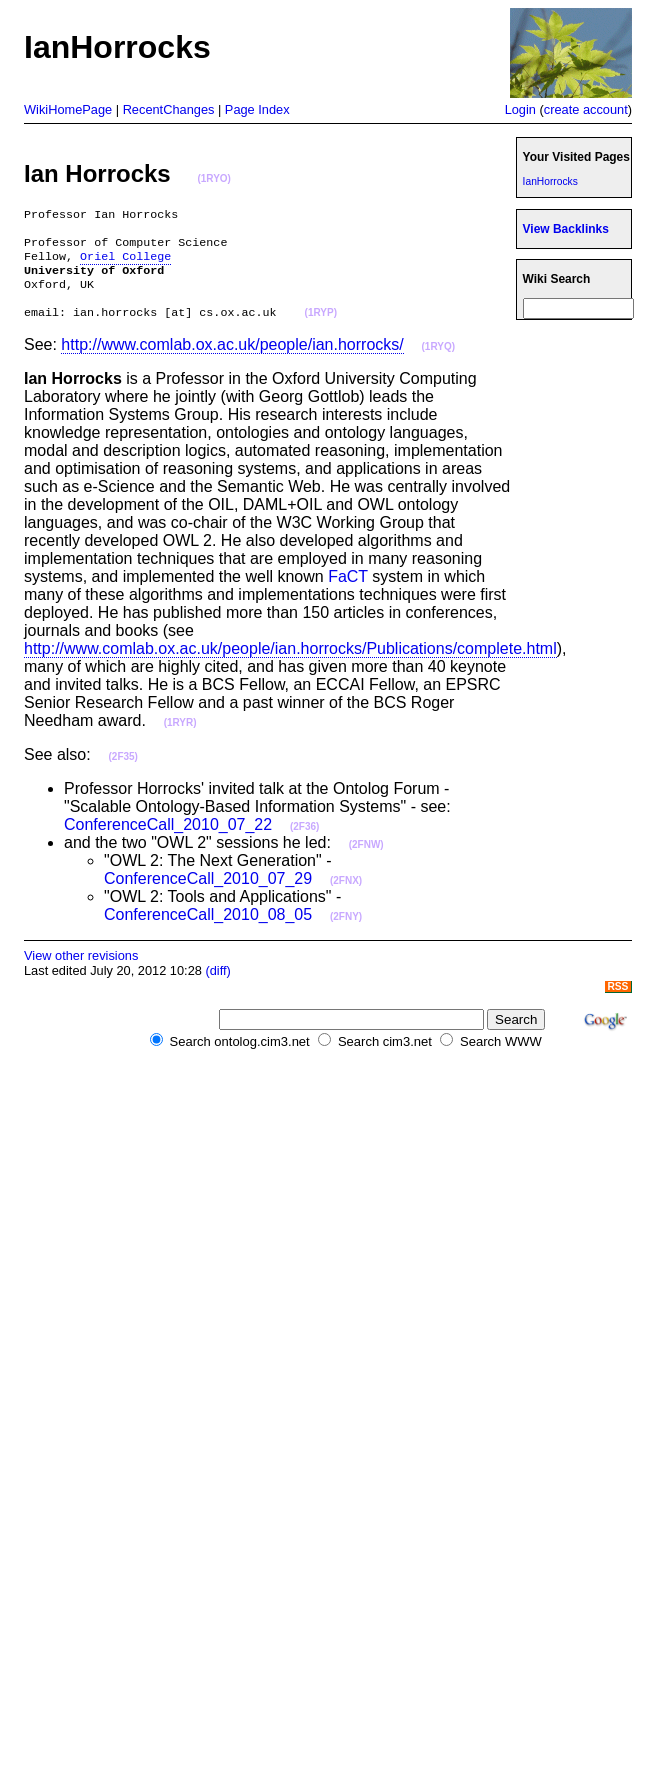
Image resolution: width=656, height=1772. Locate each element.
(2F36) (304, 842)
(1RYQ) (439, 362)
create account (586, 109)
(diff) (217, 986)
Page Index (257, 109)
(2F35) (123, 772)
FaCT (348, 592)
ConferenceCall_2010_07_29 (208, 894)
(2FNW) (366, 860)
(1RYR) (180, 738)
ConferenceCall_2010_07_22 (168, 840)
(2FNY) (346, 932)
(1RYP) (321, 329)
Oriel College (125, 264)
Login (520, 109)
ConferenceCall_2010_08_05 (208, 930)
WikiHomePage (68, 109)
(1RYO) (214, 178)
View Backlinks (566, 229)
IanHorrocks (550, 181)
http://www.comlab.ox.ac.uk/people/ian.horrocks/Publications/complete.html (290, 664)
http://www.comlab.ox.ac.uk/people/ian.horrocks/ (232, 360)
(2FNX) (346, 896)
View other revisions (81, 971)
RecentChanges (169, 109)
